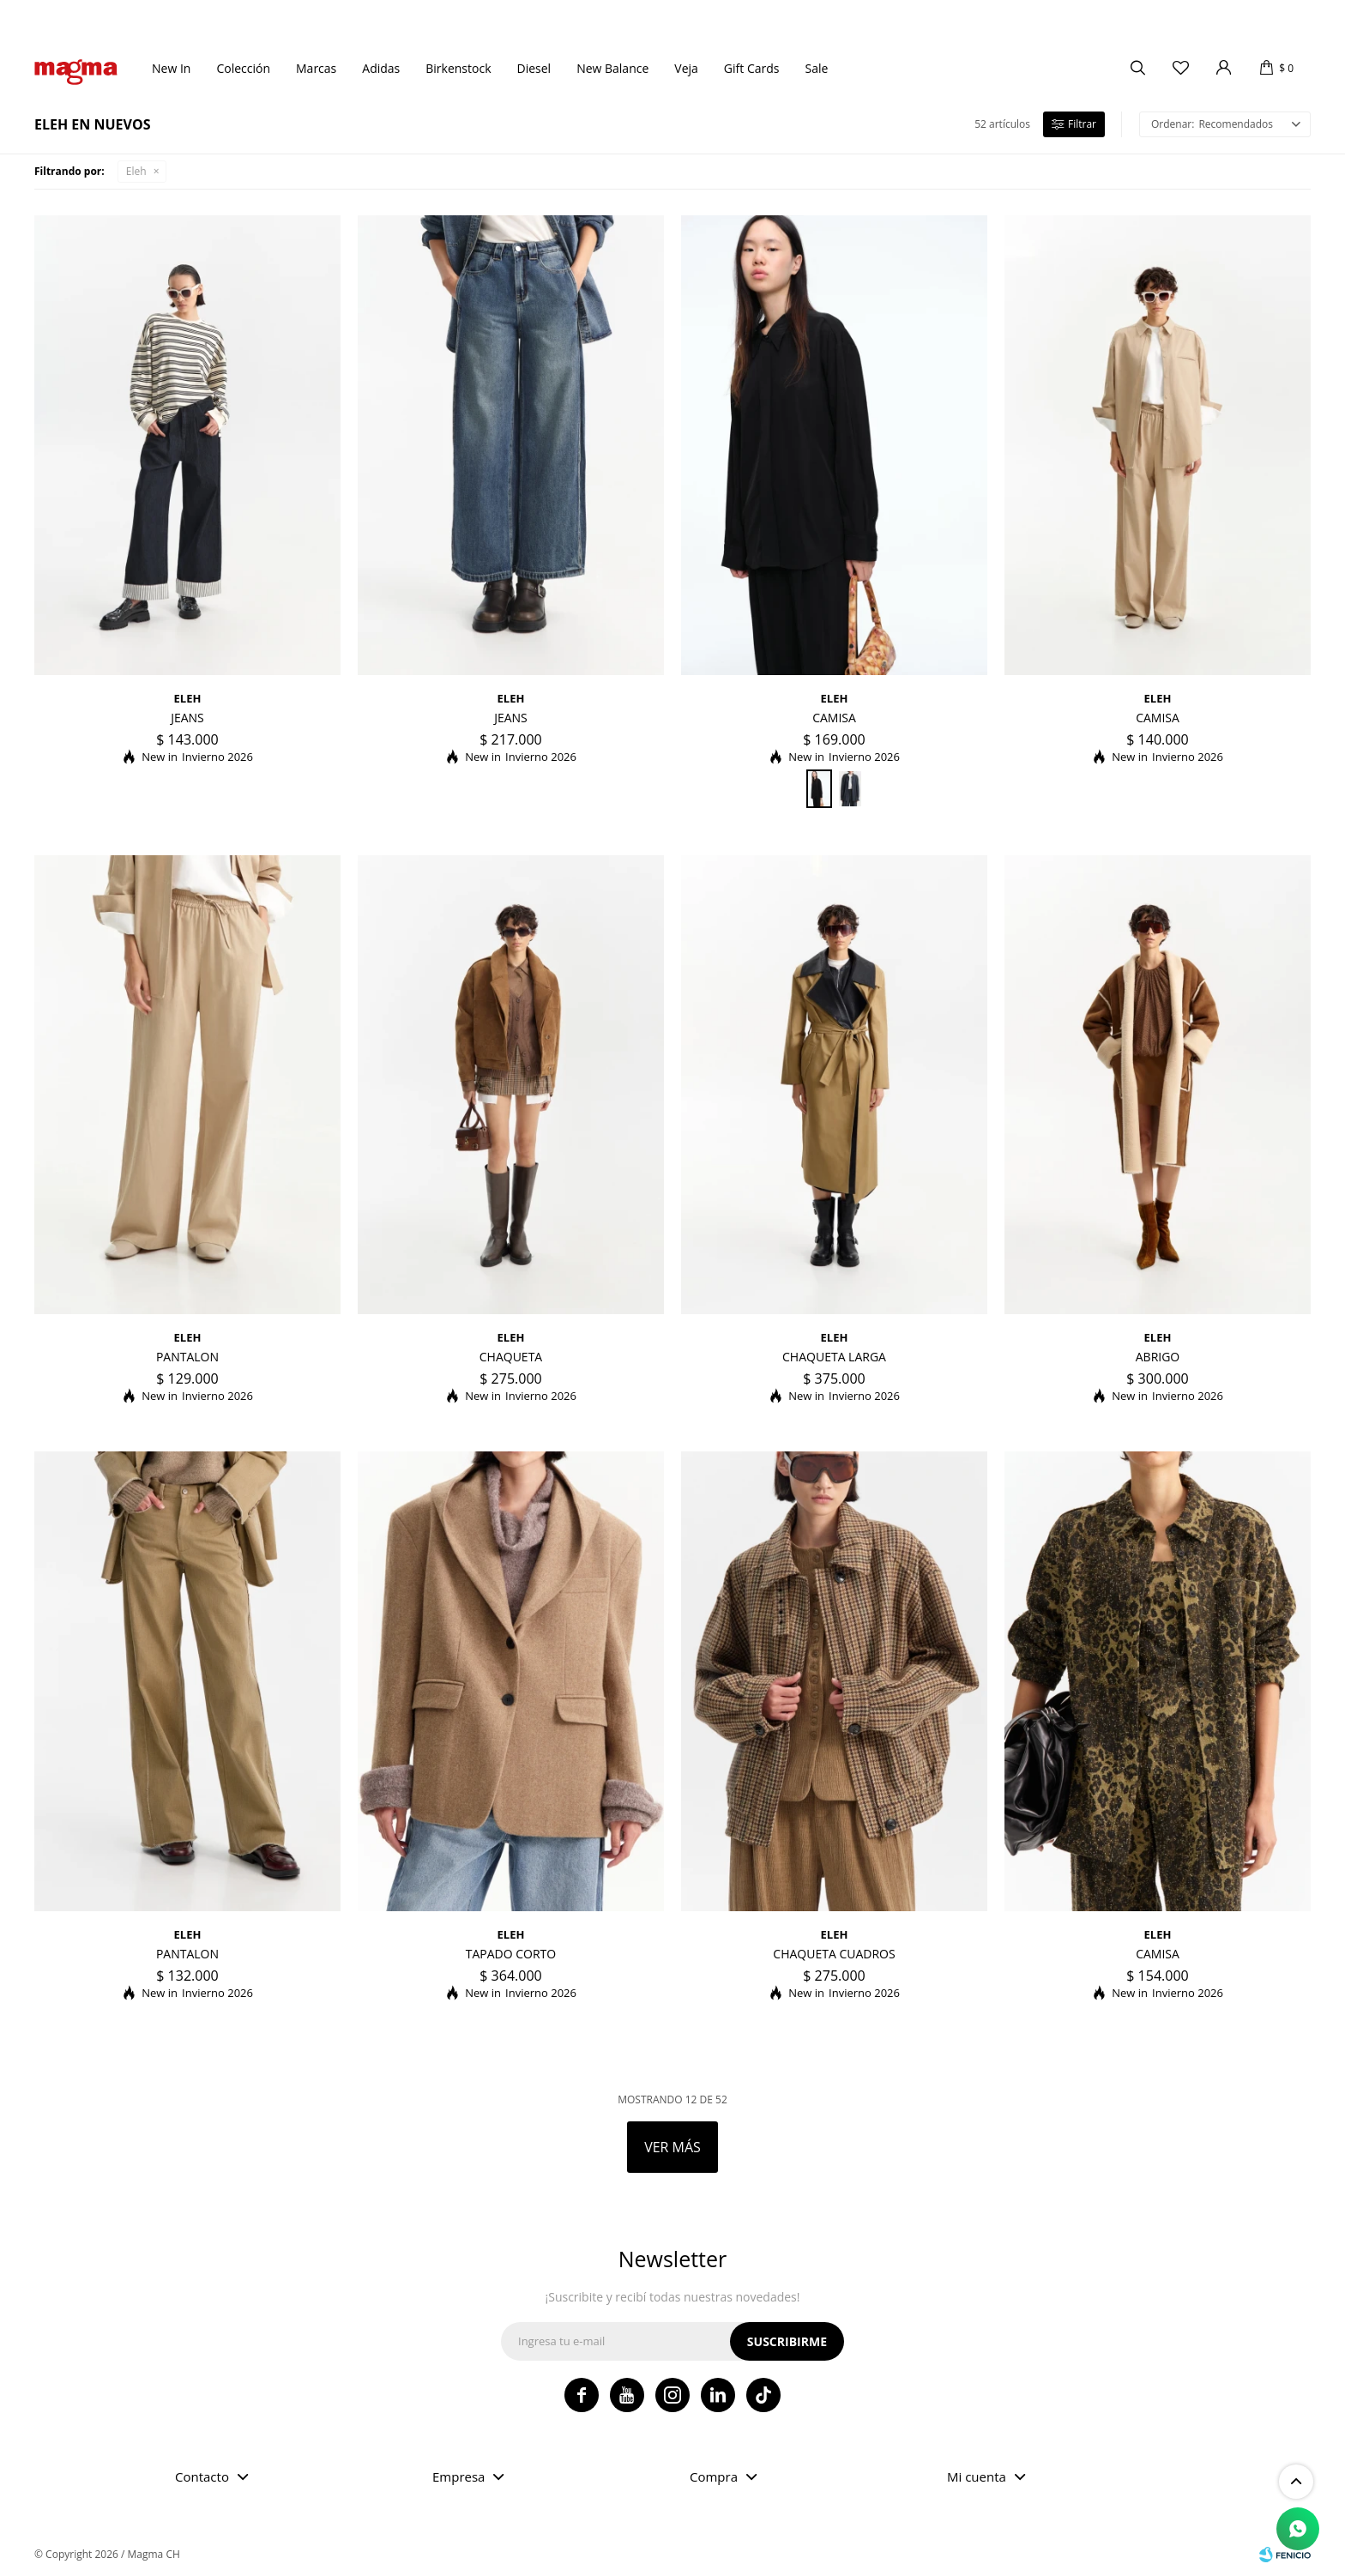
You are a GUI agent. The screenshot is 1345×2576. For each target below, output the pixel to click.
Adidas (381, 68)
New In (171, 68)
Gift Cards (752, 68)
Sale (816, 68)
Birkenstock (458, 68)
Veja (686, 68)
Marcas (316, 68)
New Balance (612, 68)
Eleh (136, 171)
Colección (243, 68)
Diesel (534, 68)
